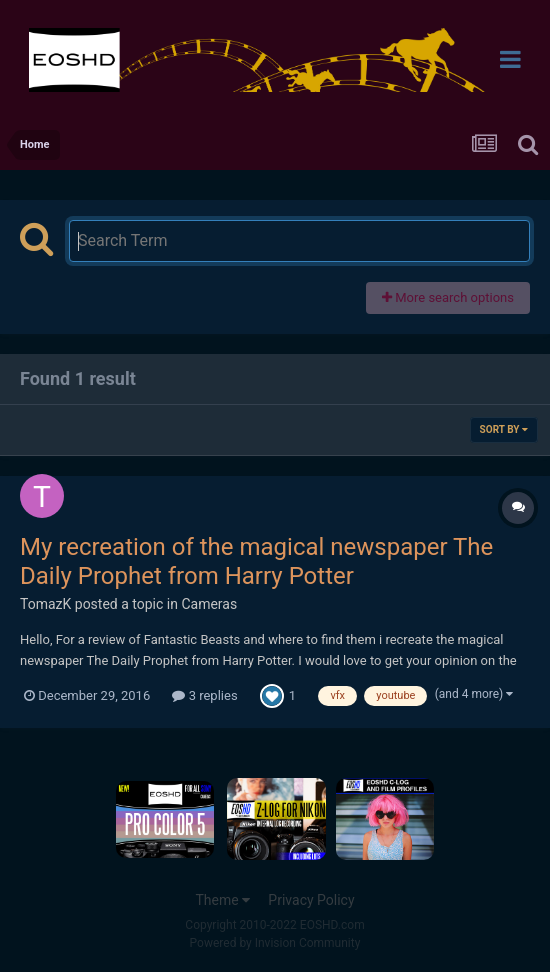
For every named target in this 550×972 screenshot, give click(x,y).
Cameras (209, 604)
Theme (222, 900)
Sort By (504, 429)
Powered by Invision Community (275, 943)
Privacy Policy (311, 900)
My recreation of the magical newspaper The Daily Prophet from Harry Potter (256, 561)
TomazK (45, 604)
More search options (448, 297)
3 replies (204, 695)
